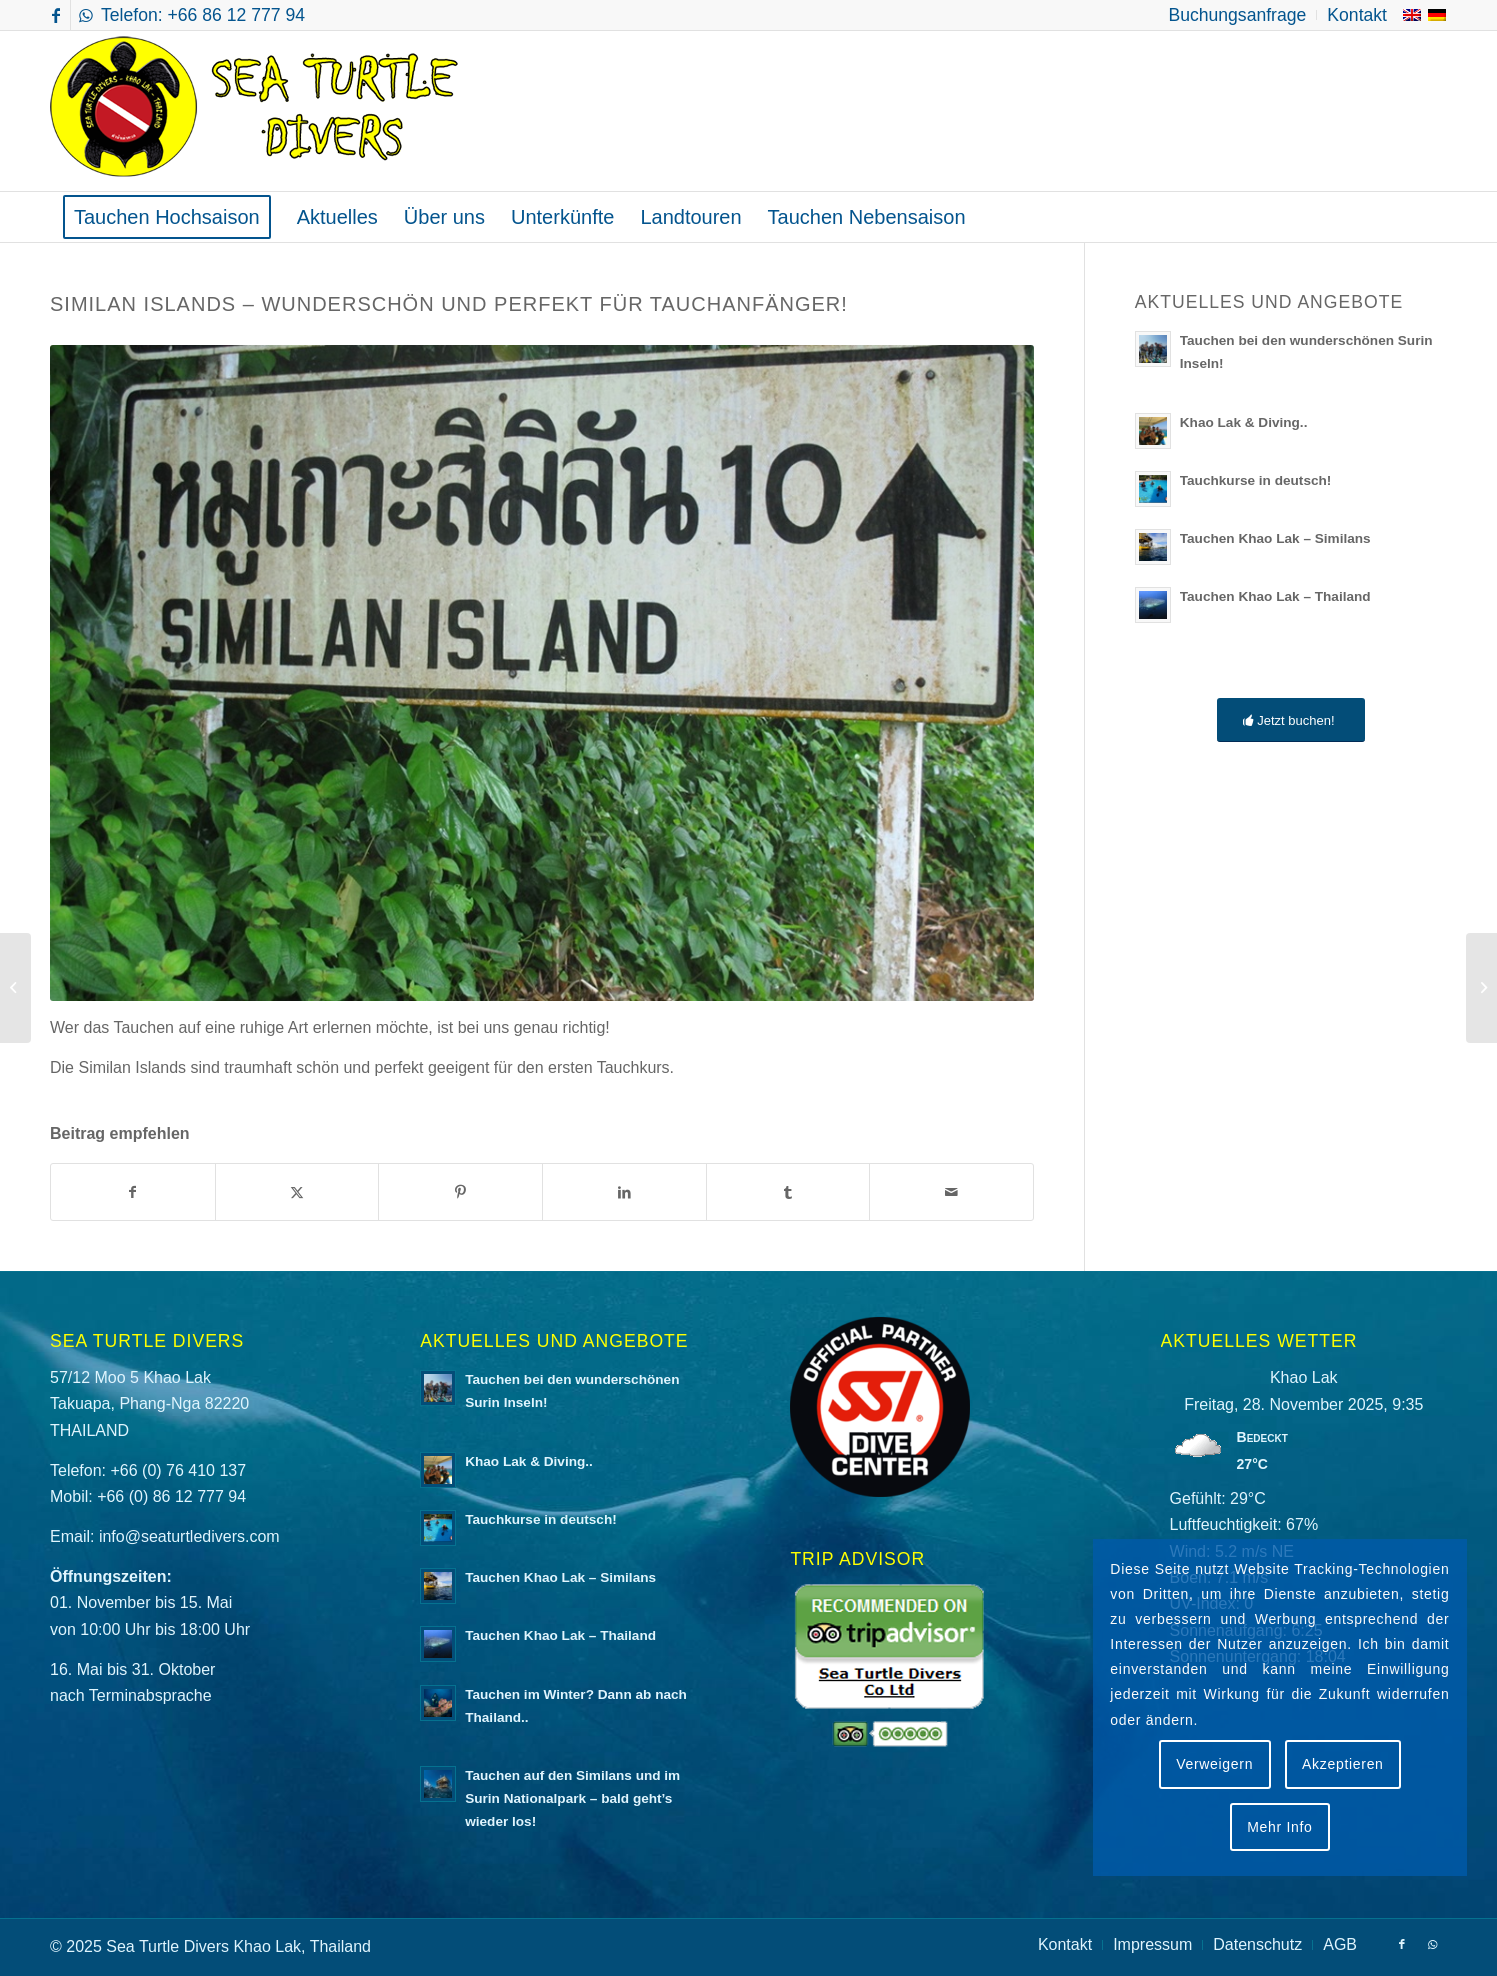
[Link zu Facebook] (55, 15)
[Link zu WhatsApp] (86, 15)
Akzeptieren (1343, 1764)
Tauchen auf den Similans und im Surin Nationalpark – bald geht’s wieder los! (572, 1798)
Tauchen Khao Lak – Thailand (1275, 596)
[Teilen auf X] (297, 1192)
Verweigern (1214, 1764)
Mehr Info (1279, 1827)
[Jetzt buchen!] (1290, 720)
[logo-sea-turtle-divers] (257, 111)
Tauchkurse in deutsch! (1256, 480)
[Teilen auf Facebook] (133, 1192)
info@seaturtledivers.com (189, 1536)
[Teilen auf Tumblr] (788, 1192)
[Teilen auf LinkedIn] (624, 1192)
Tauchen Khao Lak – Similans (1275, 538)
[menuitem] (1237, 15)
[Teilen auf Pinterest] (460, 1192)
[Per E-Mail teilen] (951, 1192)
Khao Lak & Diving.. (1244, 422)
